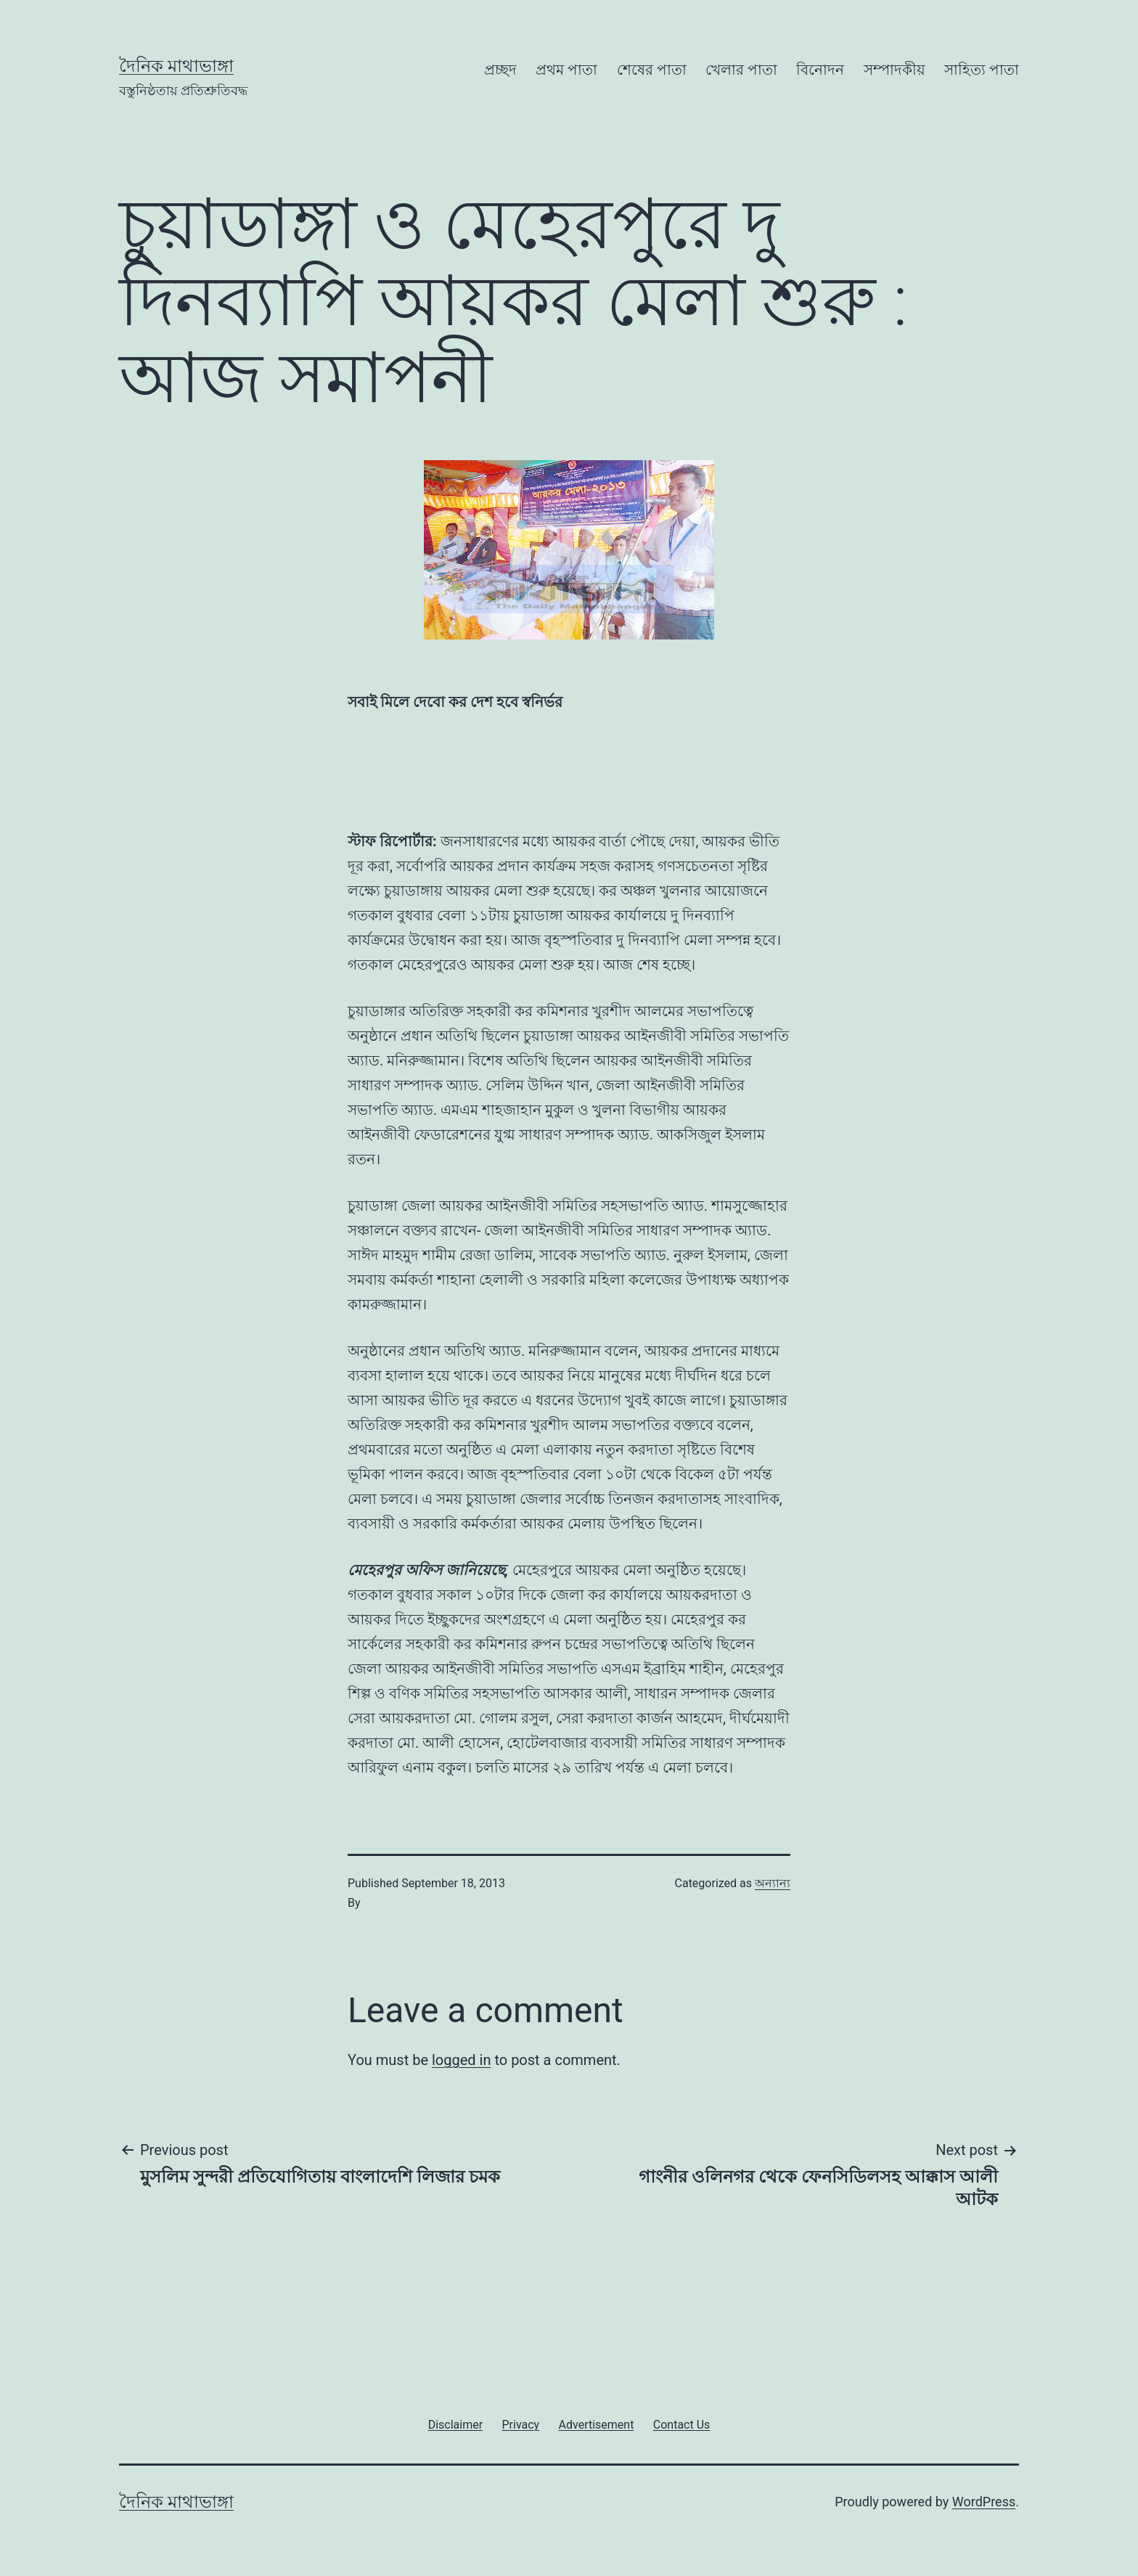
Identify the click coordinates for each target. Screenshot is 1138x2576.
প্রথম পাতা (566, 69)
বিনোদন (820, 69)
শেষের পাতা (652, 69)
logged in (461, 2060)
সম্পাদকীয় (894, 69)
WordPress (983, 2501)
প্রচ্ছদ (500, 69)
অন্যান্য (772, 1883)
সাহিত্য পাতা (981, 69)
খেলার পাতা (741, 69)
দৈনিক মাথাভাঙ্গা (176, 66)
